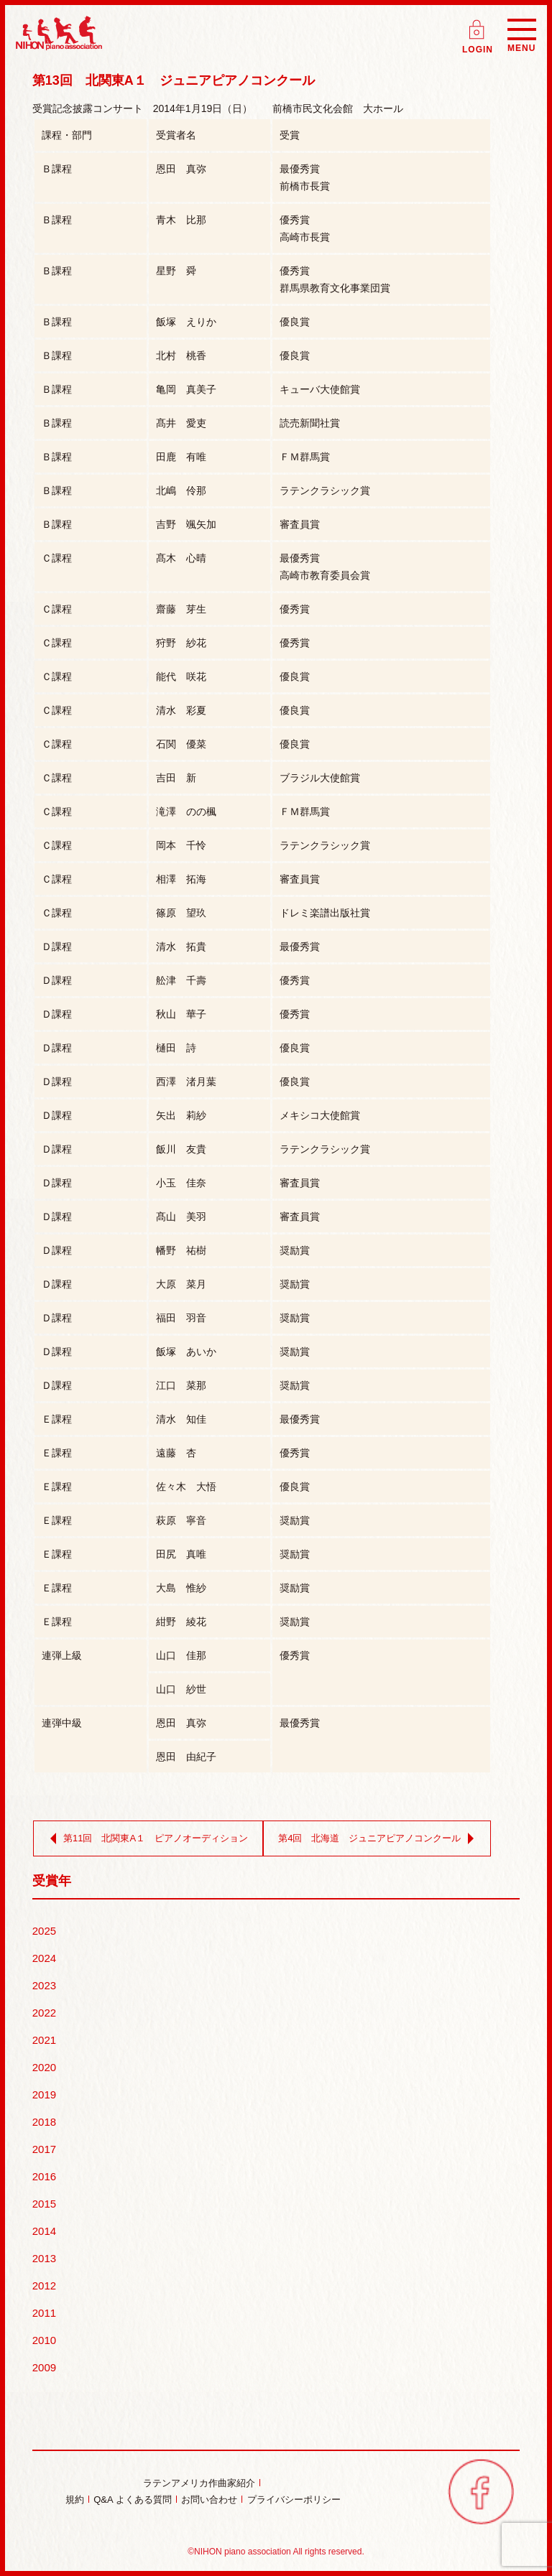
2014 (44, 2231)
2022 (44, 2013)
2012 (44, 2285)
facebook (481, 2491)
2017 (44, 2149)
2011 (44, 2313)
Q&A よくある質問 (132, 2499)
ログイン (478, 25)
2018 (44, 2122)
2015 (44, 2204)
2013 (44, 2258)
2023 (44, 1985)
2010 (44, 2340)
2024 (44, 1958)
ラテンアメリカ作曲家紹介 (199, 2483)
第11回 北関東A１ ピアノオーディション (146, 1838)
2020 (44, 2067)
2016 (44, 2176)
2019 (44, 2094)
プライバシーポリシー (294, 2499)
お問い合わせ (209, 2499)
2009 (44, 2367)
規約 (74, 2499)
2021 (44, 2040)
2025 (44, 1931)
